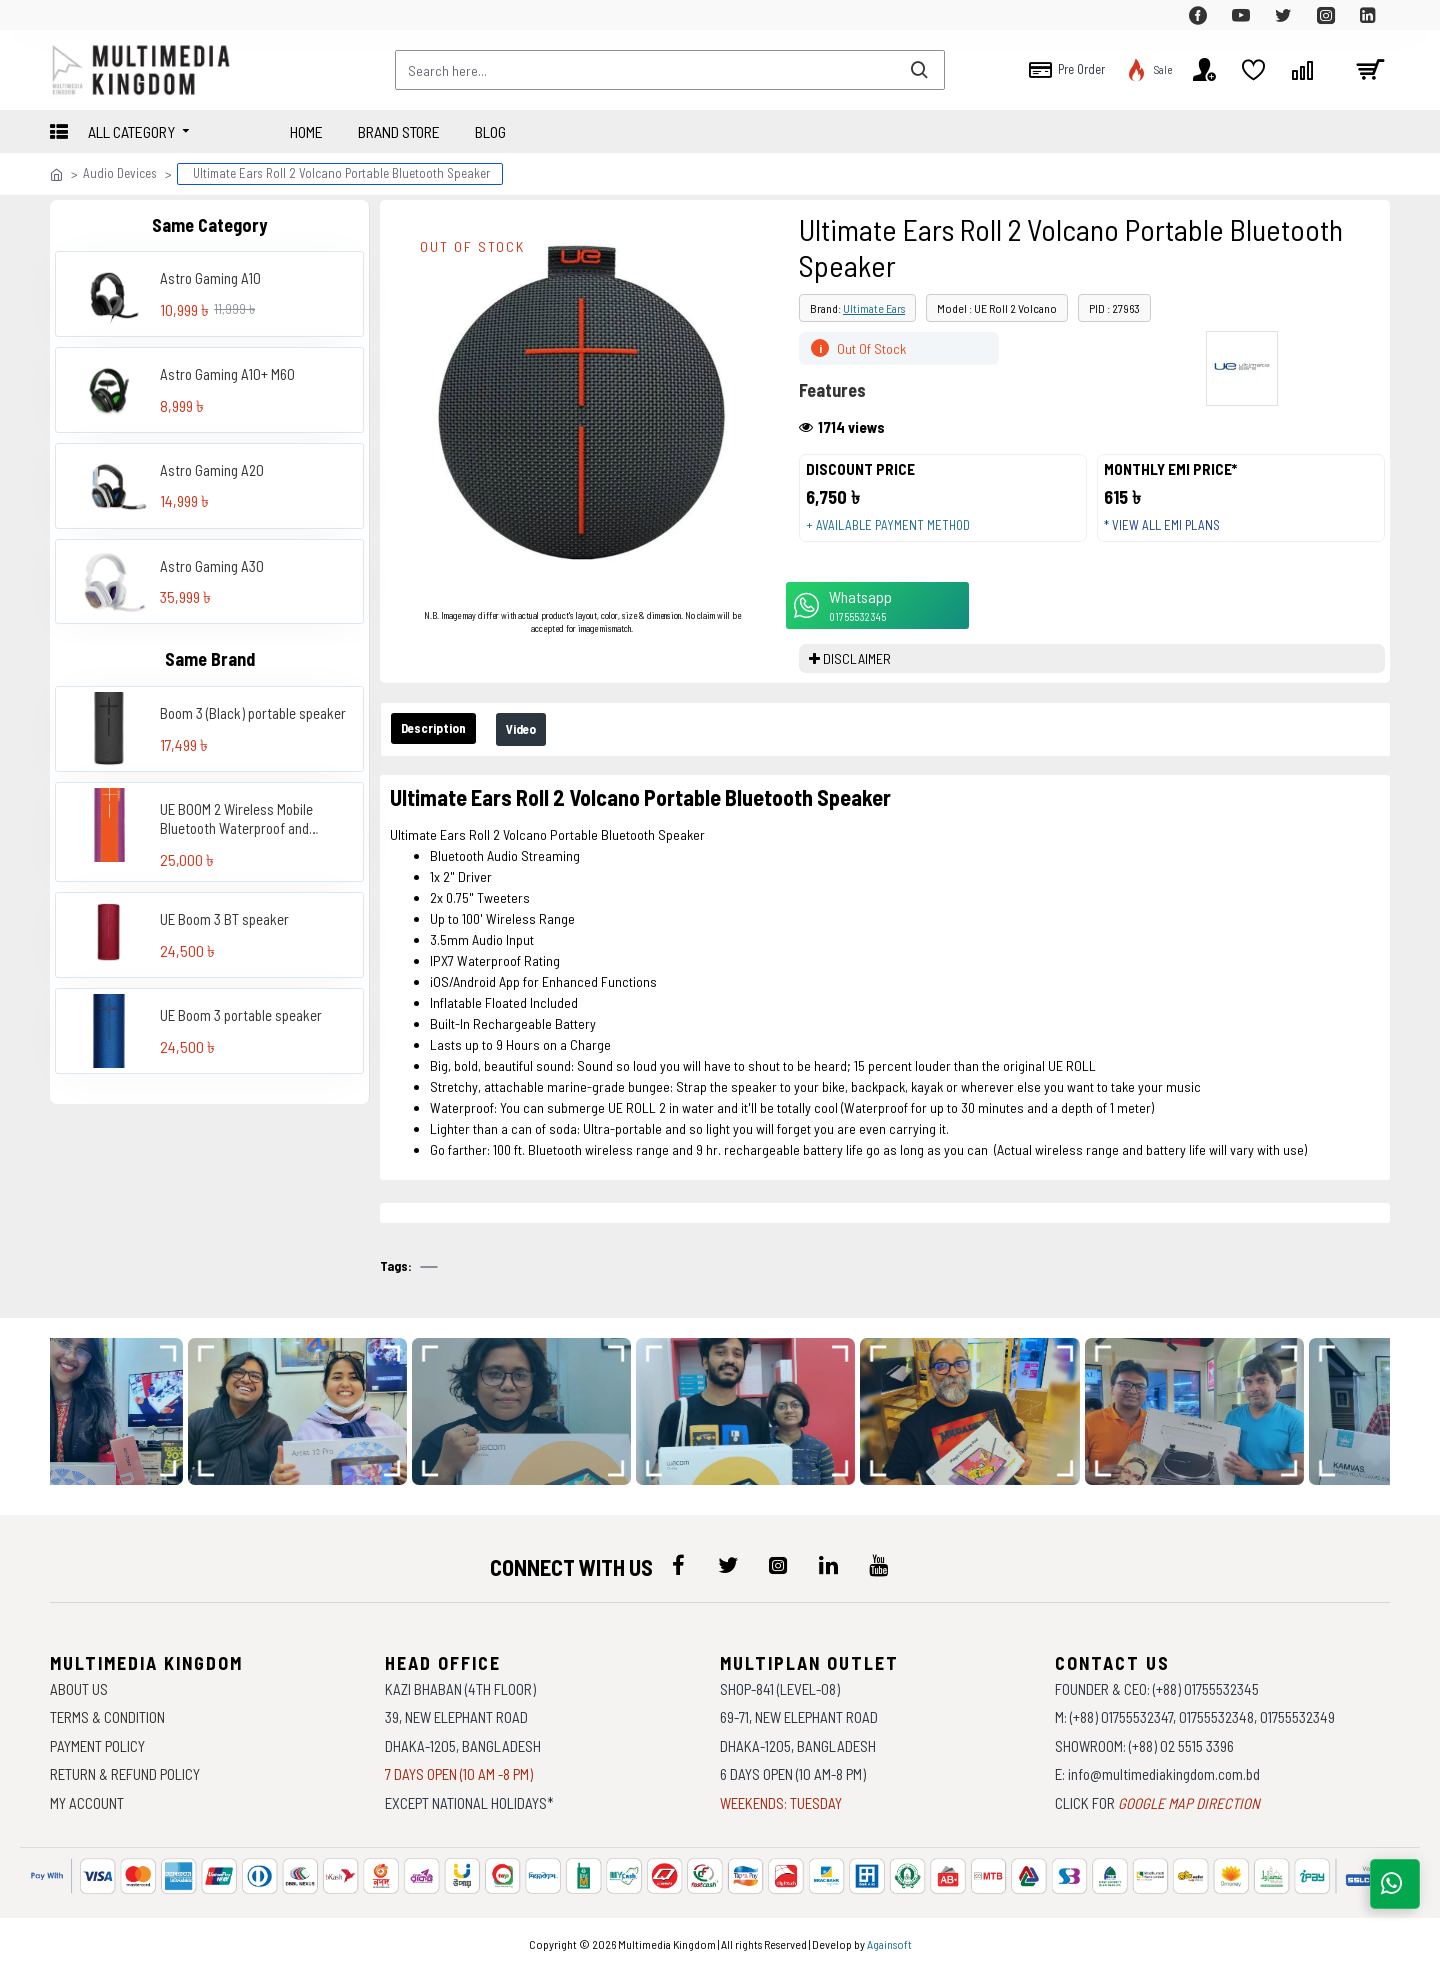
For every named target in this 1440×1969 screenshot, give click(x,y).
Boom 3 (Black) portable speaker (253, 713)
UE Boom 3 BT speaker (224, 919)
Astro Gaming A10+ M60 (227, 374)
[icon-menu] (678, 1566)
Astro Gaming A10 (210, 278)
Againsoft (889, 1944)
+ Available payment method (897, 535)
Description (443, 748)
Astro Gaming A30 (212, 566)
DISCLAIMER (857, 677)
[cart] (1370, 70)
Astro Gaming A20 (212, 470)
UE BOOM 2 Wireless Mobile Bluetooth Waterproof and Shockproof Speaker (236, 819)
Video (548, 749)
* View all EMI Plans (1171, 535)
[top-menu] (65, 15)
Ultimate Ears (874, 308)
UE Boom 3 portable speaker (241, 1015)
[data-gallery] (309, 1412)
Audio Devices (120, 173)
